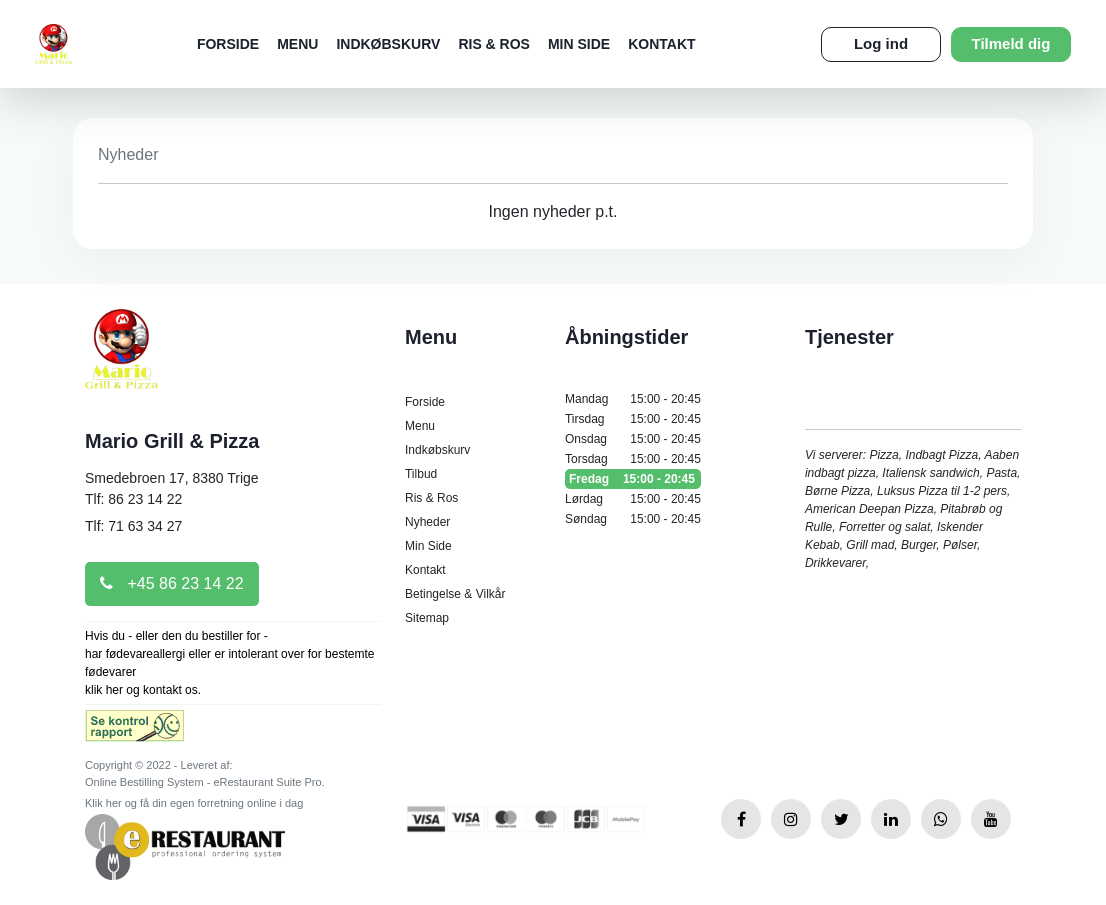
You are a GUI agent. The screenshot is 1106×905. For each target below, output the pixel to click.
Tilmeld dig (1011, 43)
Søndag (633, 519)
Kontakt (661, 44)
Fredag (633, 479)
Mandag (633, 399)
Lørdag (633, 499)
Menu (297, 44)
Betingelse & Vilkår (455, 594)
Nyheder (427, 522)
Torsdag (633, 459)
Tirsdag (633, 419)
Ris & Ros (494, 44)
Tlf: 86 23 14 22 (133, 499)
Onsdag (633, 439)
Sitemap (427, 618)
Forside (228, 44)
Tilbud (421, 474)
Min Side (579, 44)
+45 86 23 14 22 (172, 583)
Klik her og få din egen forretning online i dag (194, 803)
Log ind (881, 43)
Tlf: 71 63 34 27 (133, 526)
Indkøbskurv (388, 44)
